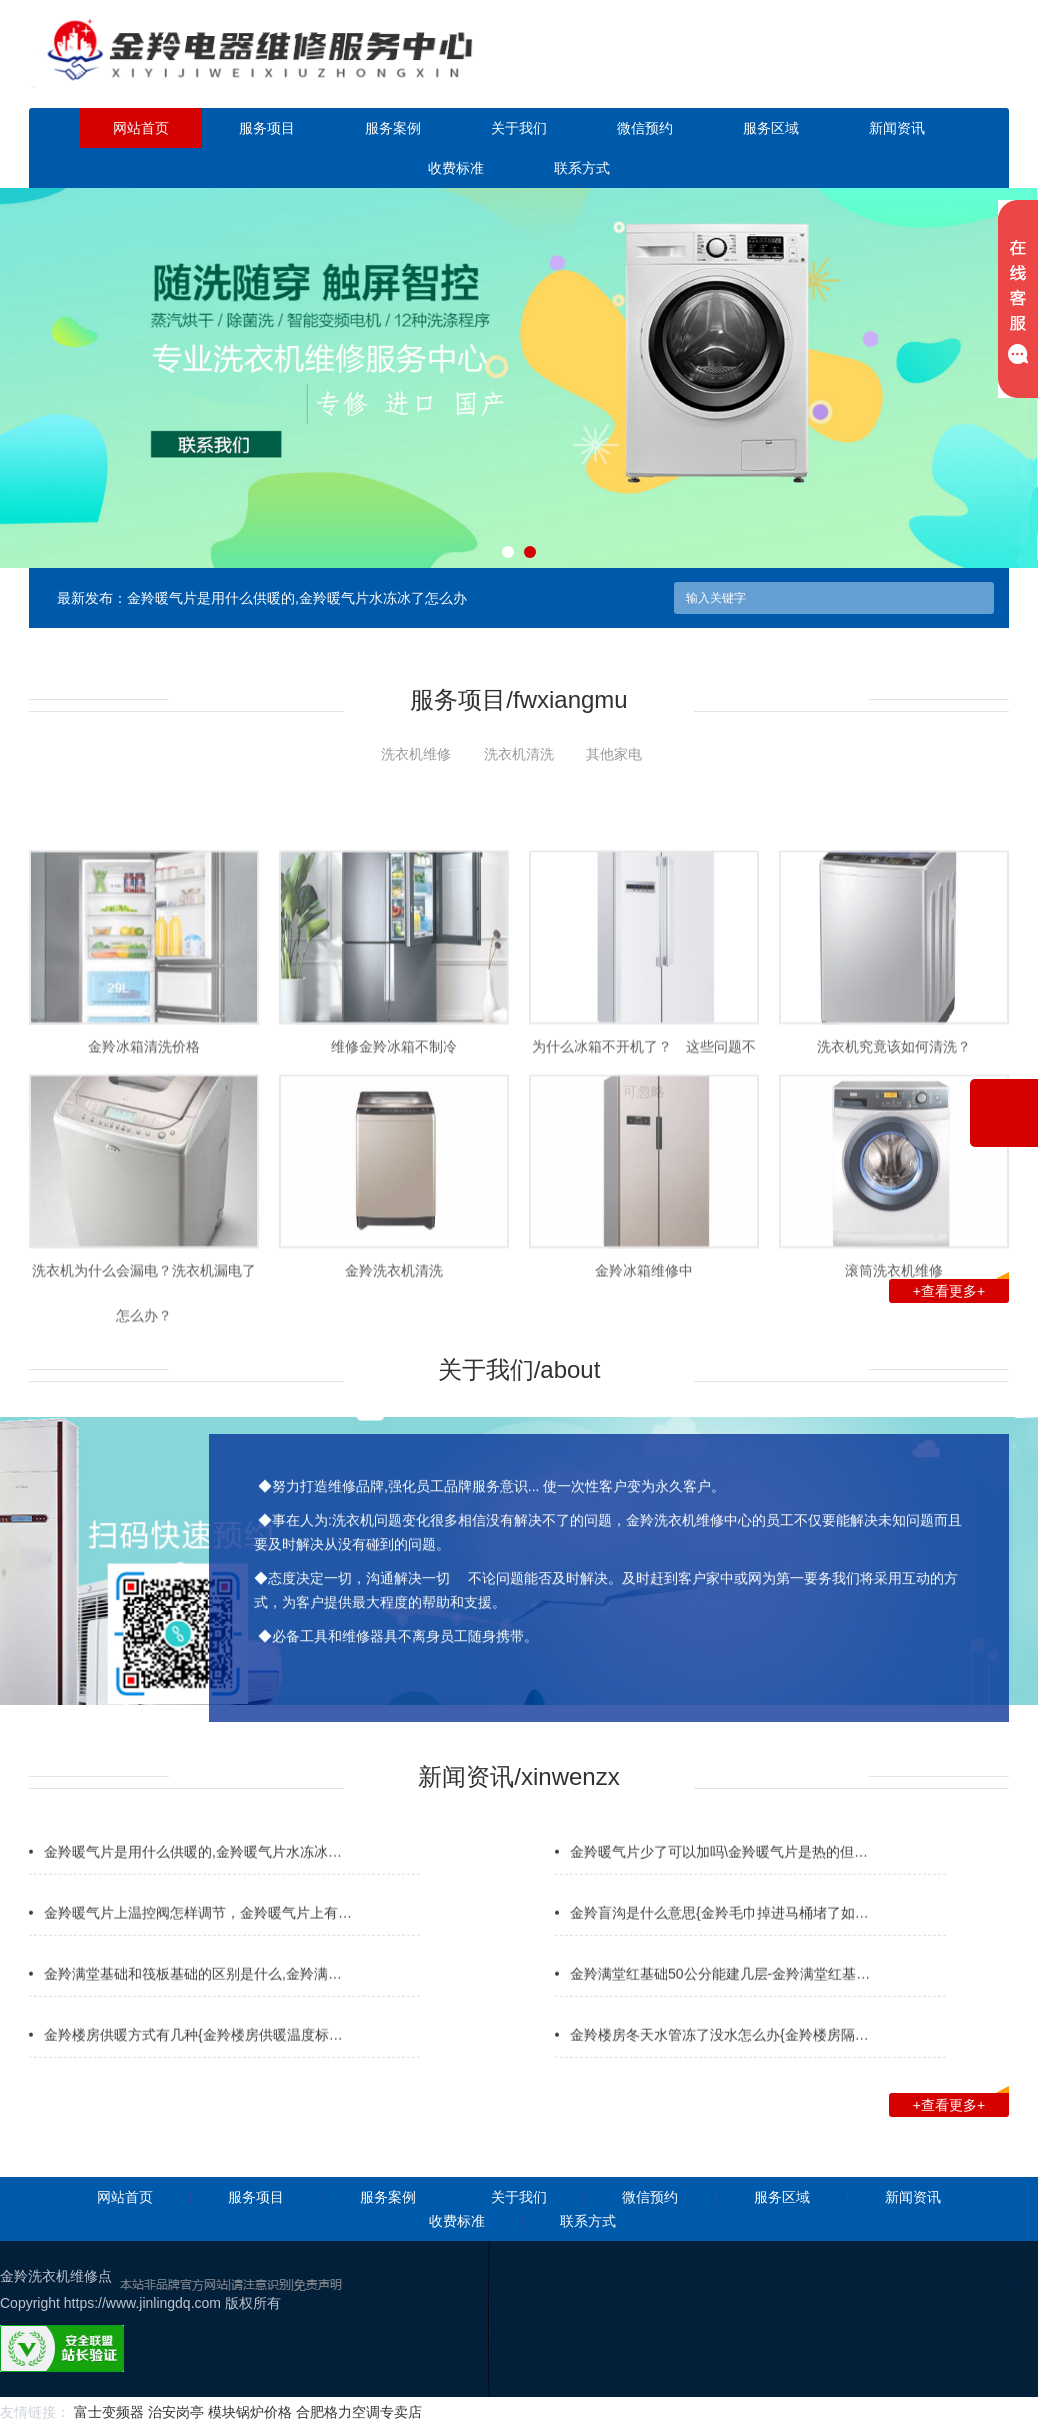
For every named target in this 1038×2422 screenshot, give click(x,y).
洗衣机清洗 (519, 754)
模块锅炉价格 (250, 2412)
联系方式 (582, 168)
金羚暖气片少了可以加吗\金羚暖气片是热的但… (719, 1891)
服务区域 (771, 128)
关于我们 (519, 128)
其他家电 (614, 754)
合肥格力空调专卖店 (359, 2412)
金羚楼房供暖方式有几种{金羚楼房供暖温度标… (193, 2074)
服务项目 (267, 128)
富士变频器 (109, 2412)
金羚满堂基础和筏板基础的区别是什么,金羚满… (193, 2013)
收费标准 (456, 168)
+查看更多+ (961, 1289)
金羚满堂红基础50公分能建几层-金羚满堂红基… (720, 2013)
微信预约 (645, 128)
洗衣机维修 (416, 754)
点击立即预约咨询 (893, 67)
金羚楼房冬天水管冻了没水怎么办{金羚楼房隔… (719, 2074)
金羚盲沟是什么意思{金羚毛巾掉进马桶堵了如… (719, 1952)
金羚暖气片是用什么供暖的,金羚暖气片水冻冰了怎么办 (297, 598)
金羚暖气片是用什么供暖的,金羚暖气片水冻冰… (193, 1891)
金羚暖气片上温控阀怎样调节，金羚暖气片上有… (198, 1952)
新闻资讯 (897, 128)
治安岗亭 (176, 2412)
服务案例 (393, 128)
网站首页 (141, 128)
